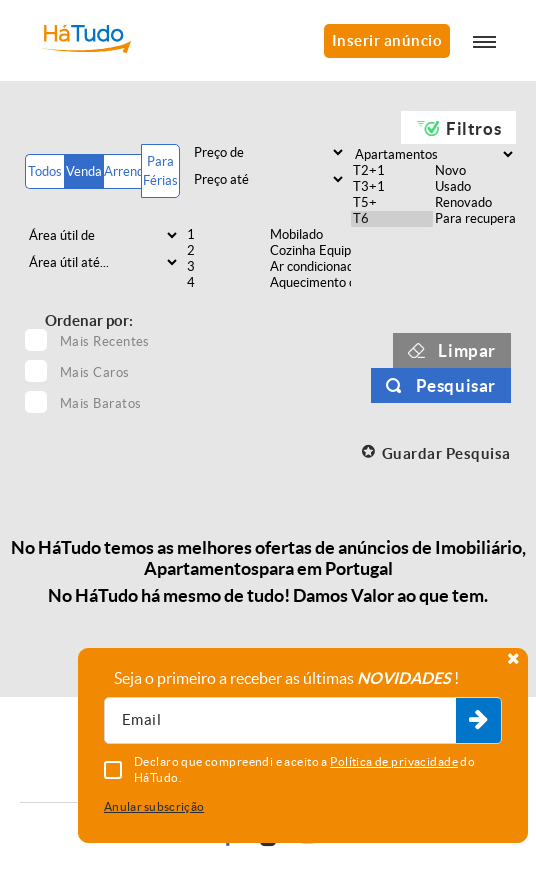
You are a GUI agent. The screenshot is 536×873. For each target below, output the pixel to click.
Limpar (467, 350)
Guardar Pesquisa (446, 453)
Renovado (474, 203)
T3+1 (392, 187)
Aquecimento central (309, 283)
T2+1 (392, 171)
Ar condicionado (309, 267)
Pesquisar (456, 385)
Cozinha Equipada (309, 251)
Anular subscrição (154, 806)
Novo (474, 171)
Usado (474, 187)
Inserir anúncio (387, 40)
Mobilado (309, 235)
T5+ (392, 203)
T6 (392, 219)
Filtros (473, 128)
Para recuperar (474, 219)
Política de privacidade (394, 761)
